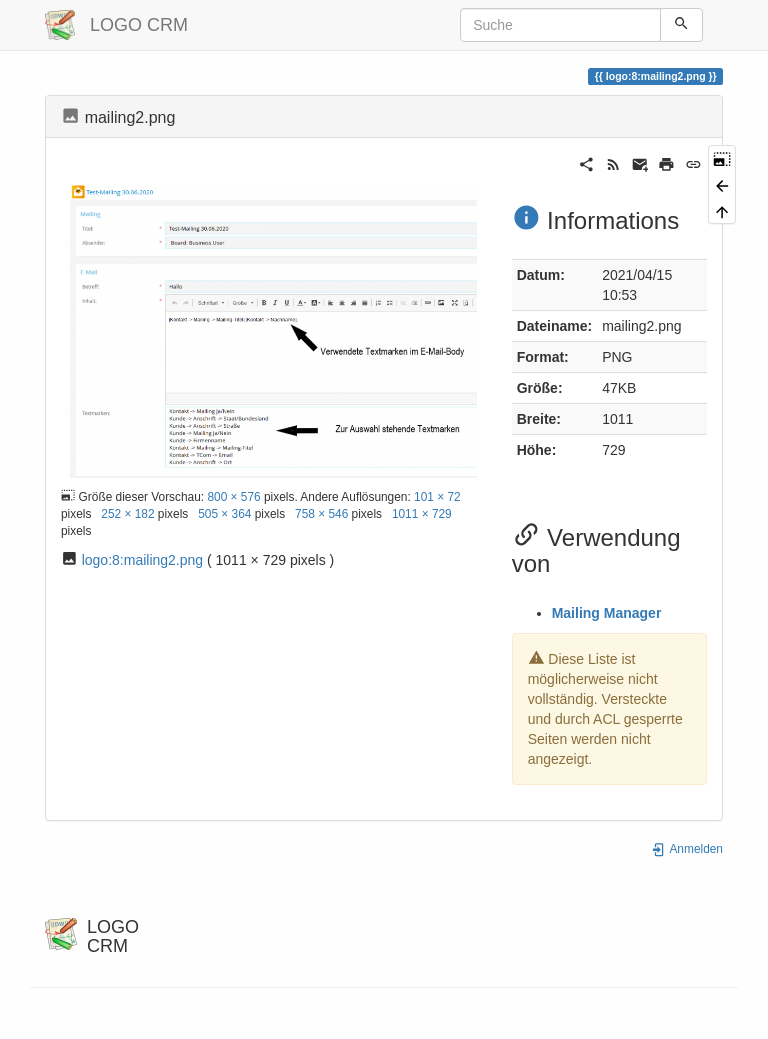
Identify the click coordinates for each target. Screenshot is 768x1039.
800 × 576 (233, 497)
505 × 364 (224, 514)
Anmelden (687, 849)
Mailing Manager (607, 613)
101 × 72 (437, 497)
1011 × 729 (422, 514)
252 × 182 (127, 514)
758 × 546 (321, 514)
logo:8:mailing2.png (142, 560)
